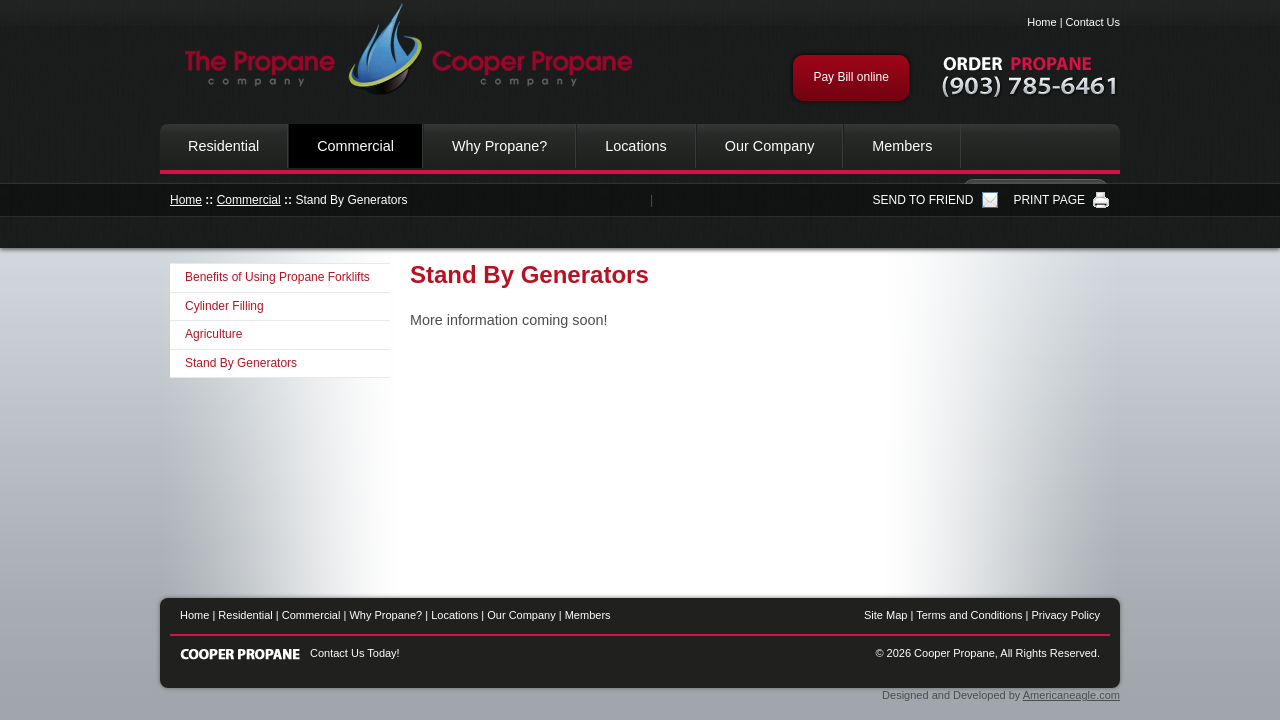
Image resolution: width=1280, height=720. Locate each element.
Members (902, 146)
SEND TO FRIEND (923, 200)
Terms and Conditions (969, 615)
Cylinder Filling (224, 306)
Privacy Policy (1066, 615)
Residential (223, 146)
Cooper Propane (400, 50)
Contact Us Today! (355, 653)
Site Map (885, 615)
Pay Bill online (850, 77)
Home (1041, 22)
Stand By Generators (241, 363)
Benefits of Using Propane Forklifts (277, 277)
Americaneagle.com (1071, 695)
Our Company (770, 146)
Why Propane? (499, 146)
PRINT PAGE (1049, 200)
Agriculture (213, 334)
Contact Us (1093, 22)
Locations (636, 146)
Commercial (355, 146)
